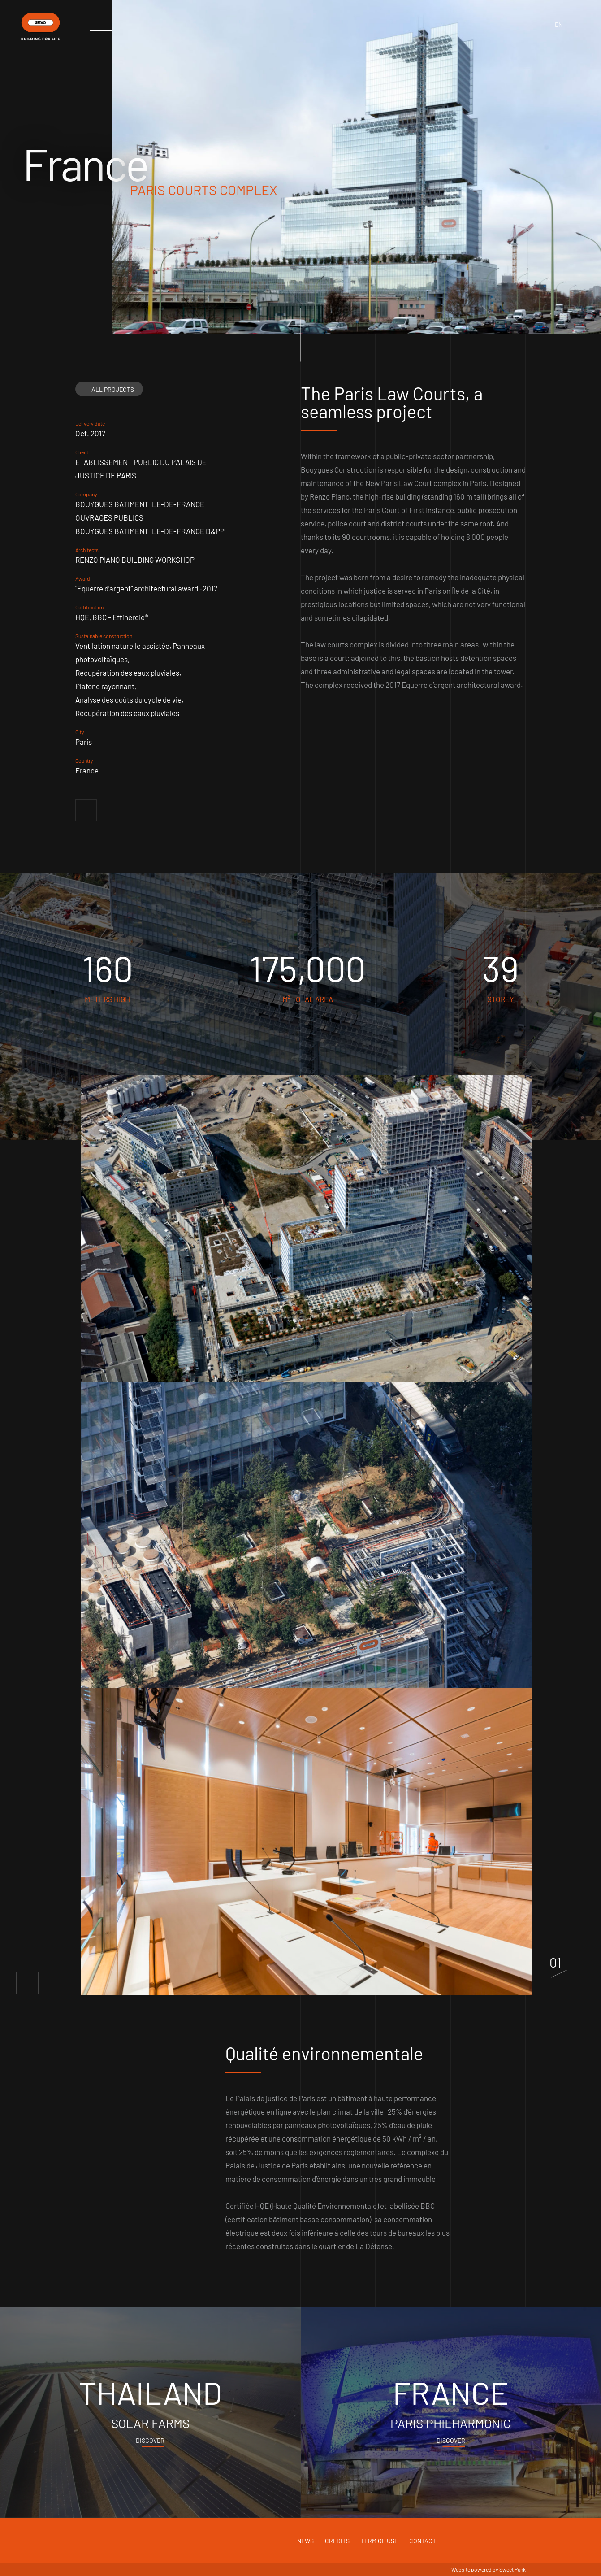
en (558, 24)
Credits (337, 2541)
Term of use (379, 2541)
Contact (422, 2541)
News (305, 2541)
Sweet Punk (512, 2569)
